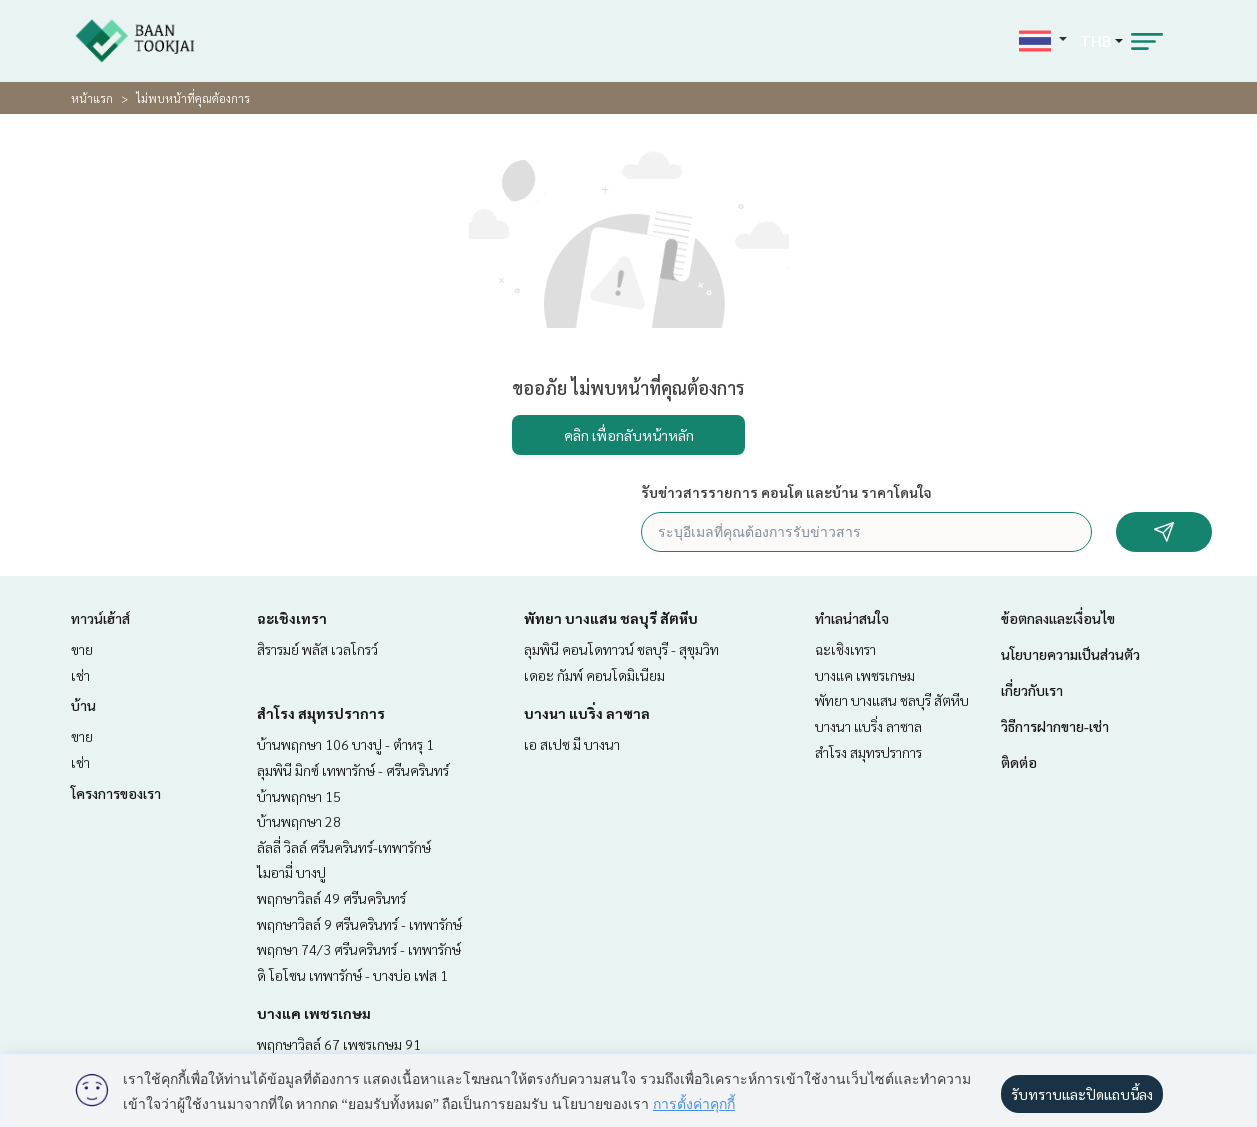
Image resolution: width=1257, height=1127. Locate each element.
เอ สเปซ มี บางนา (572, 744)
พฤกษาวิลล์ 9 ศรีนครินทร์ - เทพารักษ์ (359, 924)
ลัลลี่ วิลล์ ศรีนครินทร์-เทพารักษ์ (344, 847)
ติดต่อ (1019, 762)
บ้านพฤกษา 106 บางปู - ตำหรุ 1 (345, 744)
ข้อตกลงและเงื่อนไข (1058, 618)
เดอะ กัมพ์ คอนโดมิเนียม (594, 675)
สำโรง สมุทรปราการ (321, 713)
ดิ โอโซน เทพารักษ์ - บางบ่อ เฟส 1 (352, 975)
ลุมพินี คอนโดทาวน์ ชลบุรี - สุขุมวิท (621, 649)
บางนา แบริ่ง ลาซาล (587, 713)
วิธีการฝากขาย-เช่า (1055, 726)
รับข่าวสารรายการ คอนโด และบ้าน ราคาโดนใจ (786, 492)
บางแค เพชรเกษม (314, 1013)
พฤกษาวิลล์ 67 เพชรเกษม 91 (339, 1044)
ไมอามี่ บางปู (291, 872)
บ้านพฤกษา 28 (299, 821)
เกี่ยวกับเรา (1032, 690)
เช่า (80, 675)
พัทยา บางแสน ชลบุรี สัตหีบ (611, 618)
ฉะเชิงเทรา (292, 618)
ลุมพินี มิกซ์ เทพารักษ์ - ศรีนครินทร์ (353, 770)
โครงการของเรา (116, 793)
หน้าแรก (92, 98)
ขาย (82, 649)
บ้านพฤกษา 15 (299, 796)
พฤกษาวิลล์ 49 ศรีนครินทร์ (331, 898)
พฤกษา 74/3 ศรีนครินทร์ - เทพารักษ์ (359, 949)
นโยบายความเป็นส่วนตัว (1070, 654)
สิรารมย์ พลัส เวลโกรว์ (317, 649)
